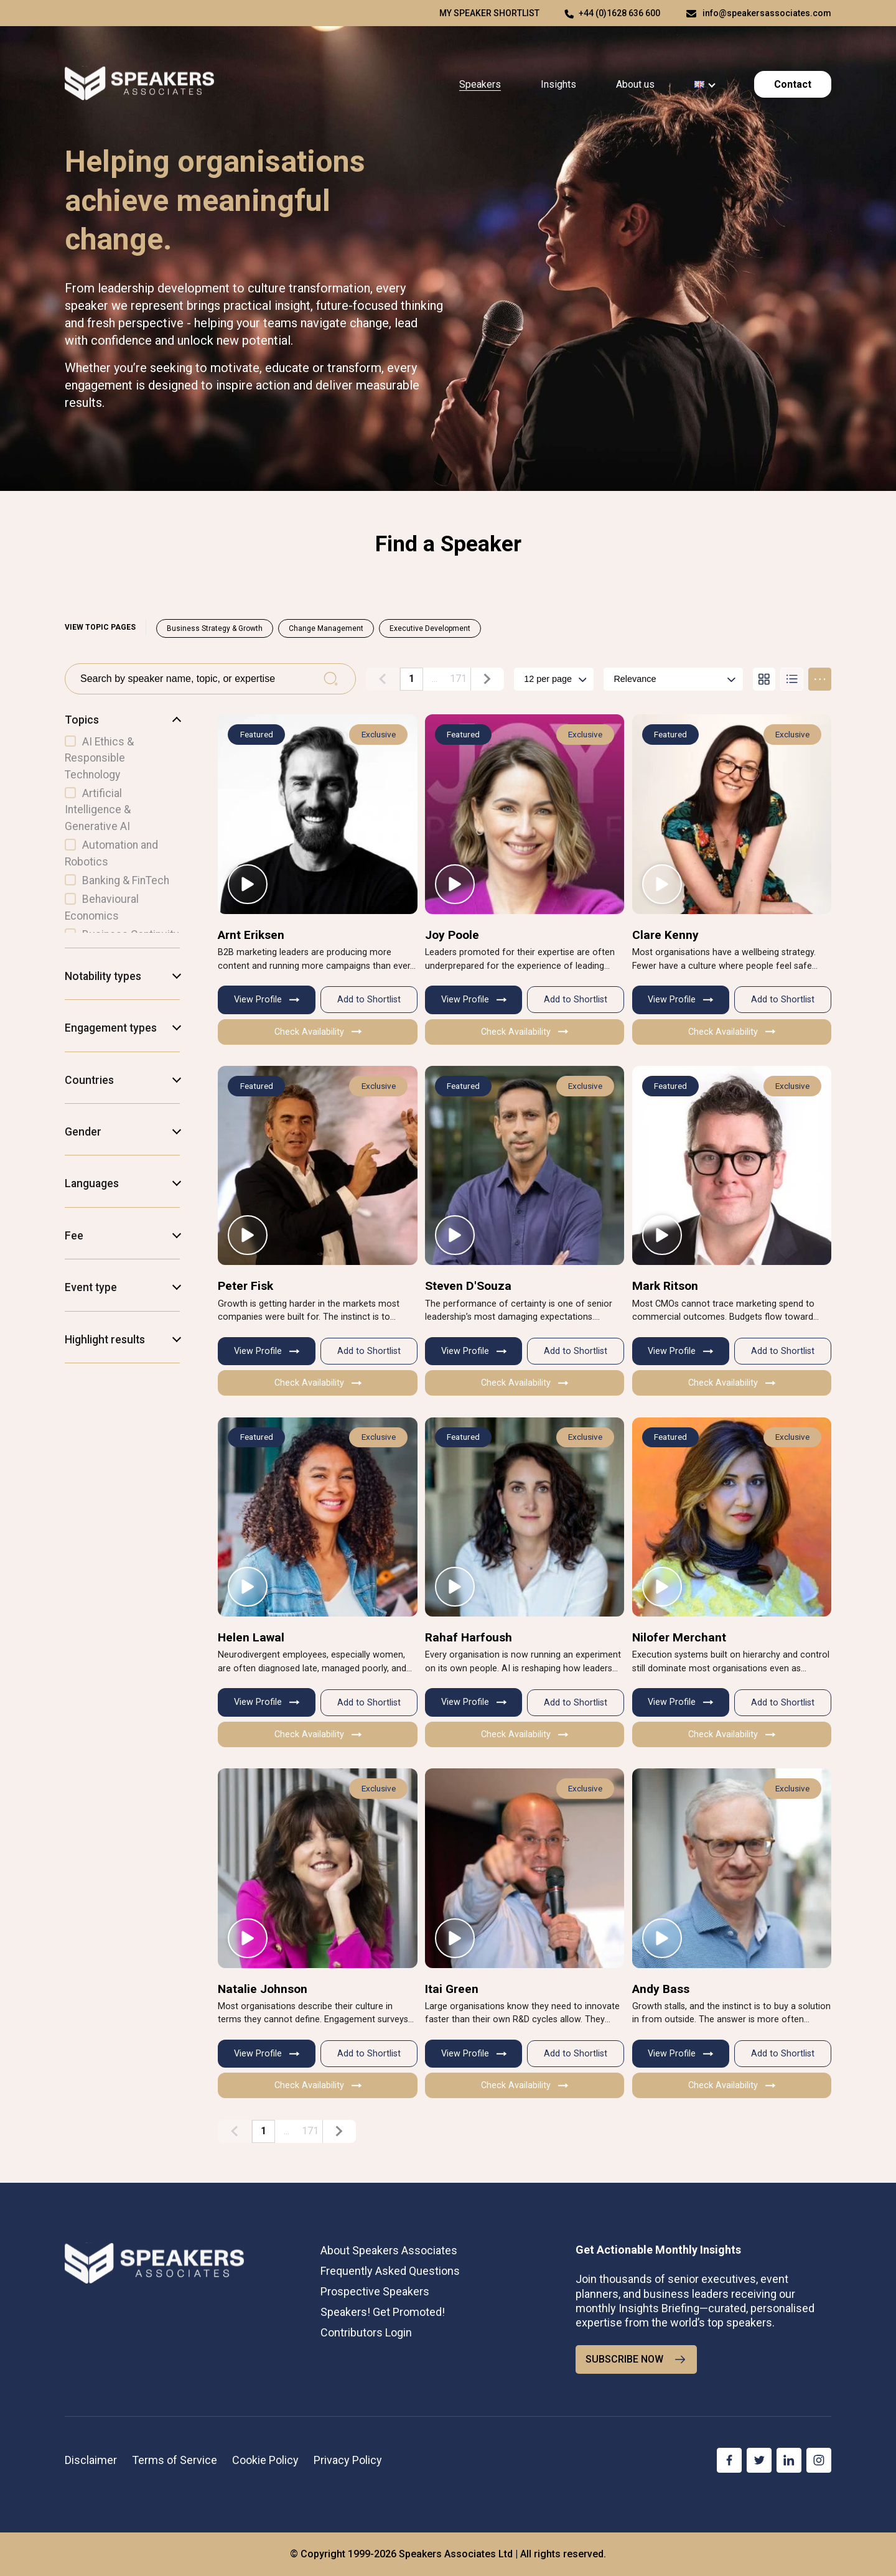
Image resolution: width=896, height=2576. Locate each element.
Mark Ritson (665, 1286)
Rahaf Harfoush (468, 1637)
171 (458, 678)
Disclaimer (91, 2459)
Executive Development (430, 628)
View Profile (266, 999)
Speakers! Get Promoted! (382, 2311)
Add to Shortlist (369, 999)
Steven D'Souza (468, 1286)
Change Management (326, 628)
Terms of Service (174, 2459)
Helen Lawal (251, 1637)
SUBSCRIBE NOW (636, 2359)
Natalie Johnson (262, 1989)
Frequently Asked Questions (390, 2270)
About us (635, 84)
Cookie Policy (265, 2459)
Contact (792, 84)
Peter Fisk (245, 1286)
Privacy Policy (348, 2459)
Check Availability (318, 1032)
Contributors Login (366, 2332)
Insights (558, 84)
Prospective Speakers (374, 2291)
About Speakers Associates (388, 2250)
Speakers (480, 84)
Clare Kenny (665, 935)
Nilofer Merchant (679, 1637)
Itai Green (451, 1989)
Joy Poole (452, 935)
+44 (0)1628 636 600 (619, 13)
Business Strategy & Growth (215, 628)
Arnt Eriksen (251, 935)
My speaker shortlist (489, 13)
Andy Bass (660, 1989)
